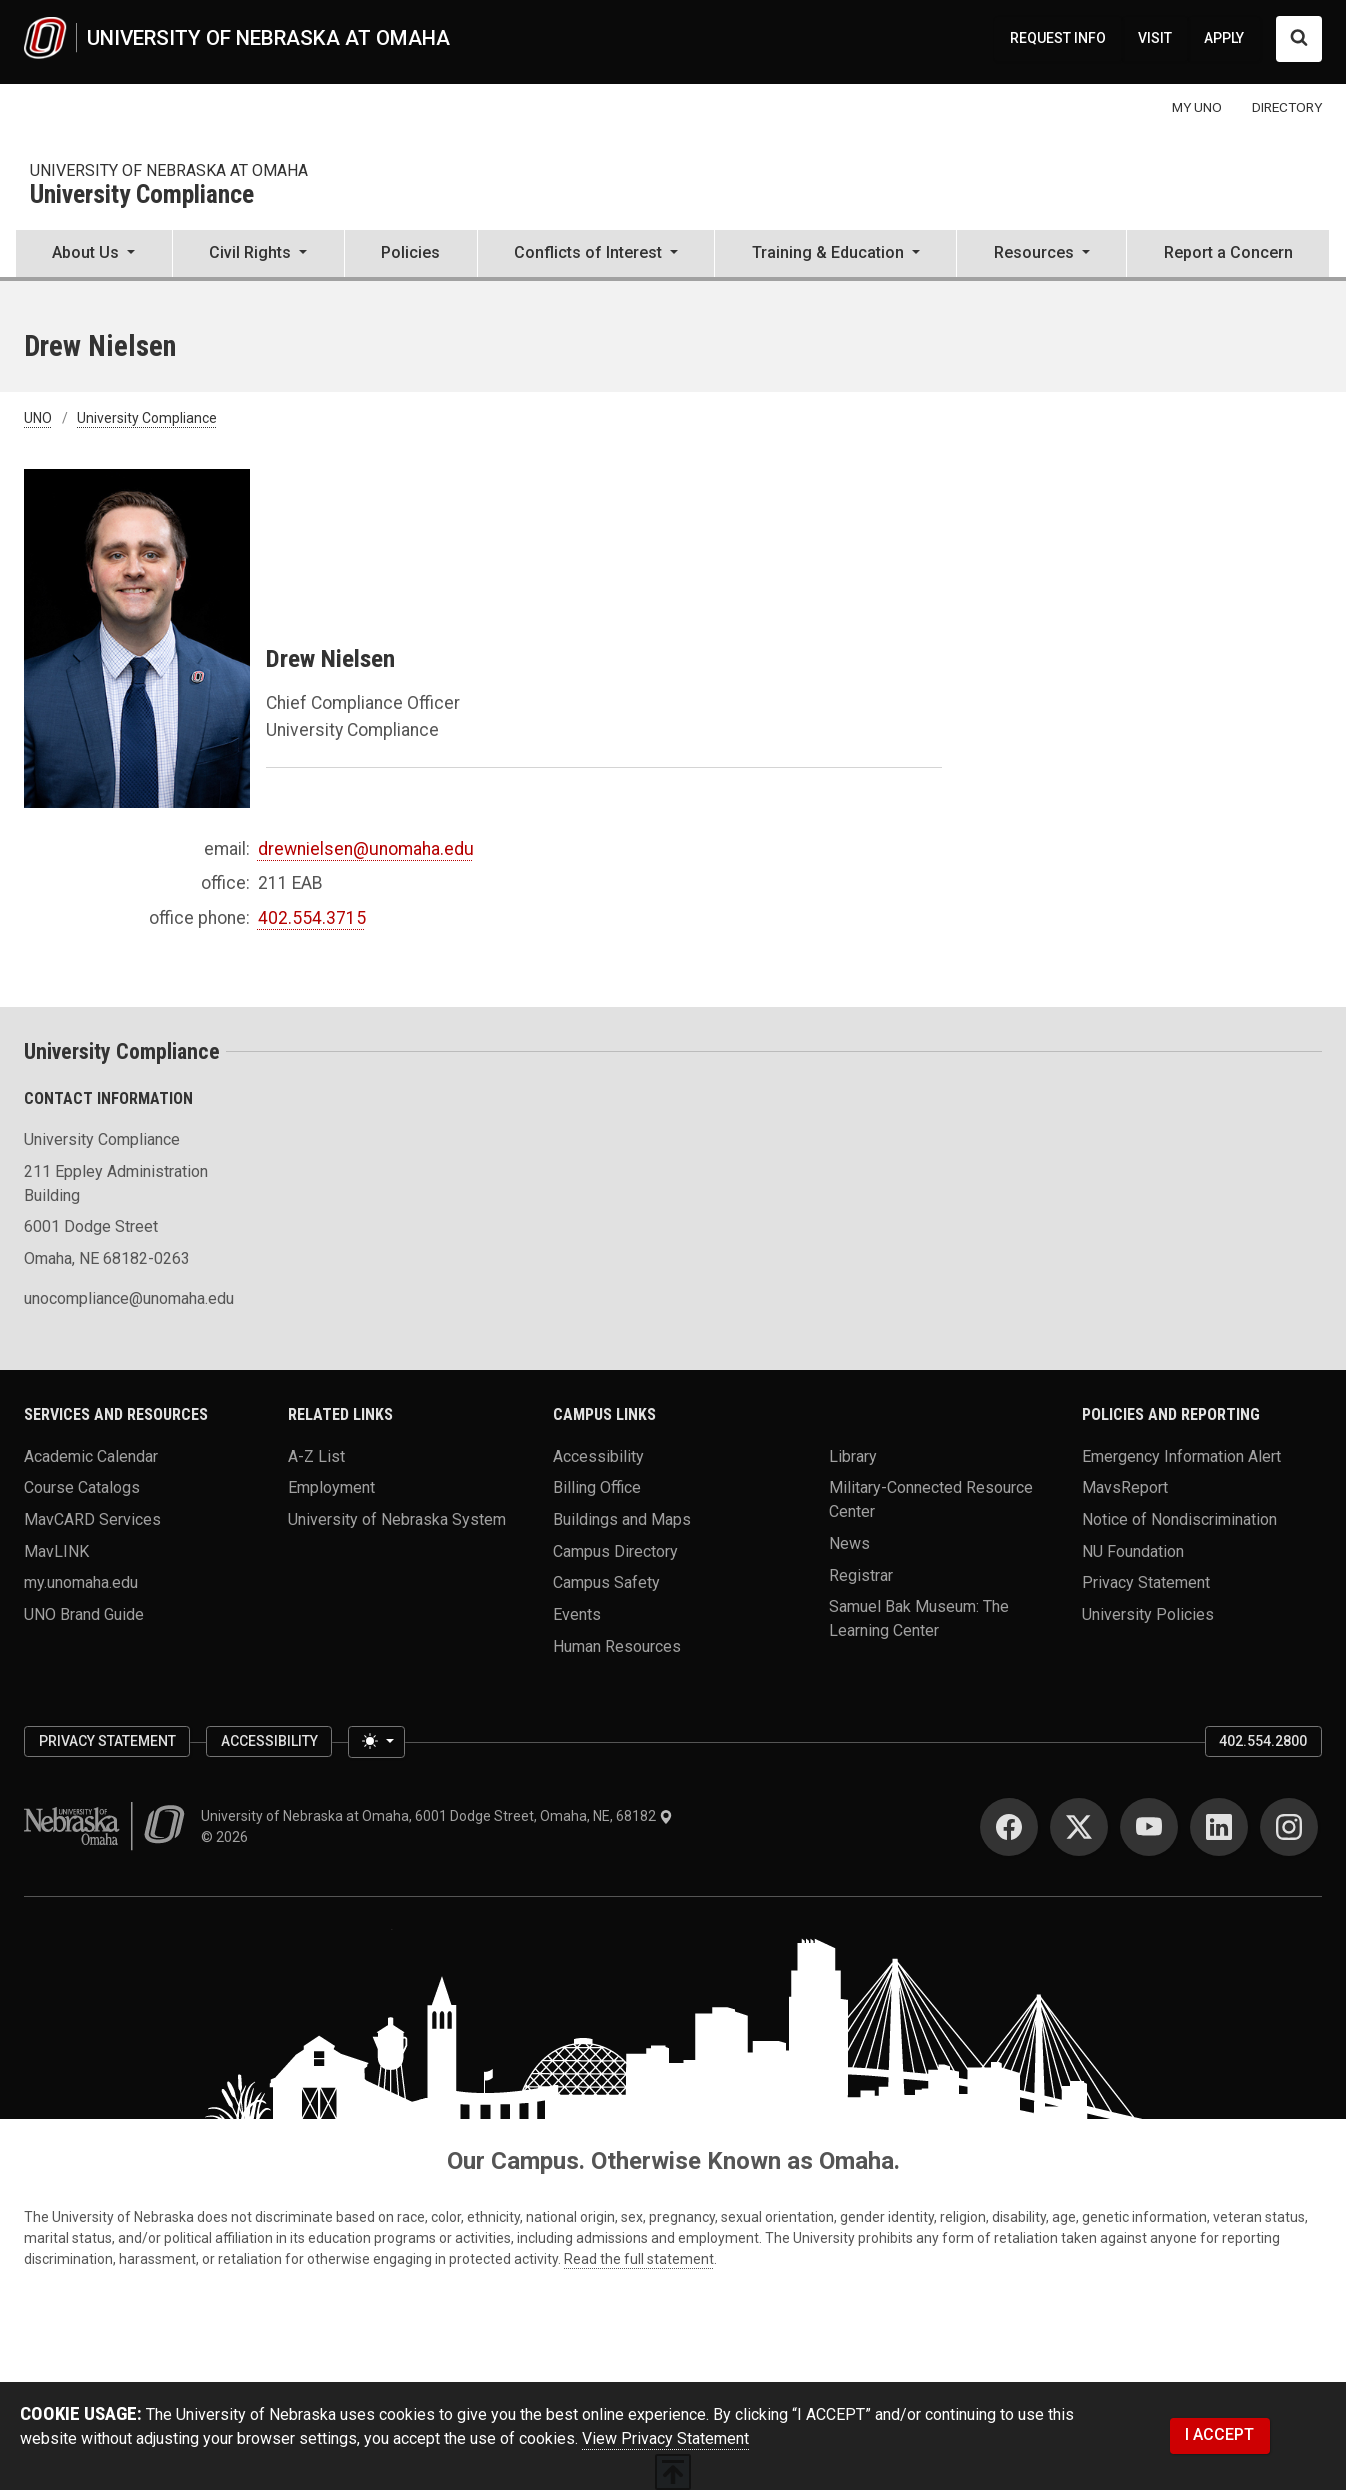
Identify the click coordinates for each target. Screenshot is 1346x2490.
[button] (94, 255)
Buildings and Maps (622, 1519)
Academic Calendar (91, 1455)
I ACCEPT (1219, 2434)
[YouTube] (1149, 1827)
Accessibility (598, 1455)
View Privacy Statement (665, 2438)
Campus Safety (606, 1582)
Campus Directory (615, 1550)
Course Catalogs (82, 1487)
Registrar (861, 1574)
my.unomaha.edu (81, 1582)
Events (577, 1614)
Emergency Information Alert (1181, 1455)
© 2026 (227, 1837)
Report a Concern (1228, 252)
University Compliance (142, 195)
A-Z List (316, 1455)
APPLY (1224, 38)
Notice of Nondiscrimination (1179, 1519)
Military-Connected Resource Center (931, 1499)
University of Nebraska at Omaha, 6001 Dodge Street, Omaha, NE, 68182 (437, 1816)
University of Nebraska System (397, 1519)
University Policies (1148, 1614)
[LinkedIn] (1219, 1827)
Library (853, 1455)
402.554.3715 (312, 918)
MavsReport (1125, 1487)
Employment (331, 1487)
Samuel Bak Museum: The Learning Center (919, 1618)
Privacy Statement (1146, 1582)
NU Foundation (1133, 1550)
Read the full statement (639, 2259)
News (849, 1543)
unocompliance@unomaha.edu (129, 1298)
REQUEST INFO (1058, 38)
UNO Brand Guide (84, 1614)
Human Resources (617, 1645)
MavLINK (56, 1550)
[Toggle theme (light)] (376, 1742)
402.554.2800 (1263, 1741)
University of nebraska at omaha (169, 170)
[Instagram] (1289, 1827)
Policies (410, 252)
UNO (38, 418)
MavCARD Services (92, 1519)
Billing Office (597, 1487)
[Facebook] (1009, 1827)
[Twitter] (1079, 1827)
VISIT (1155, 38)
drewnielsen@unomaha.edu (366, 849)
